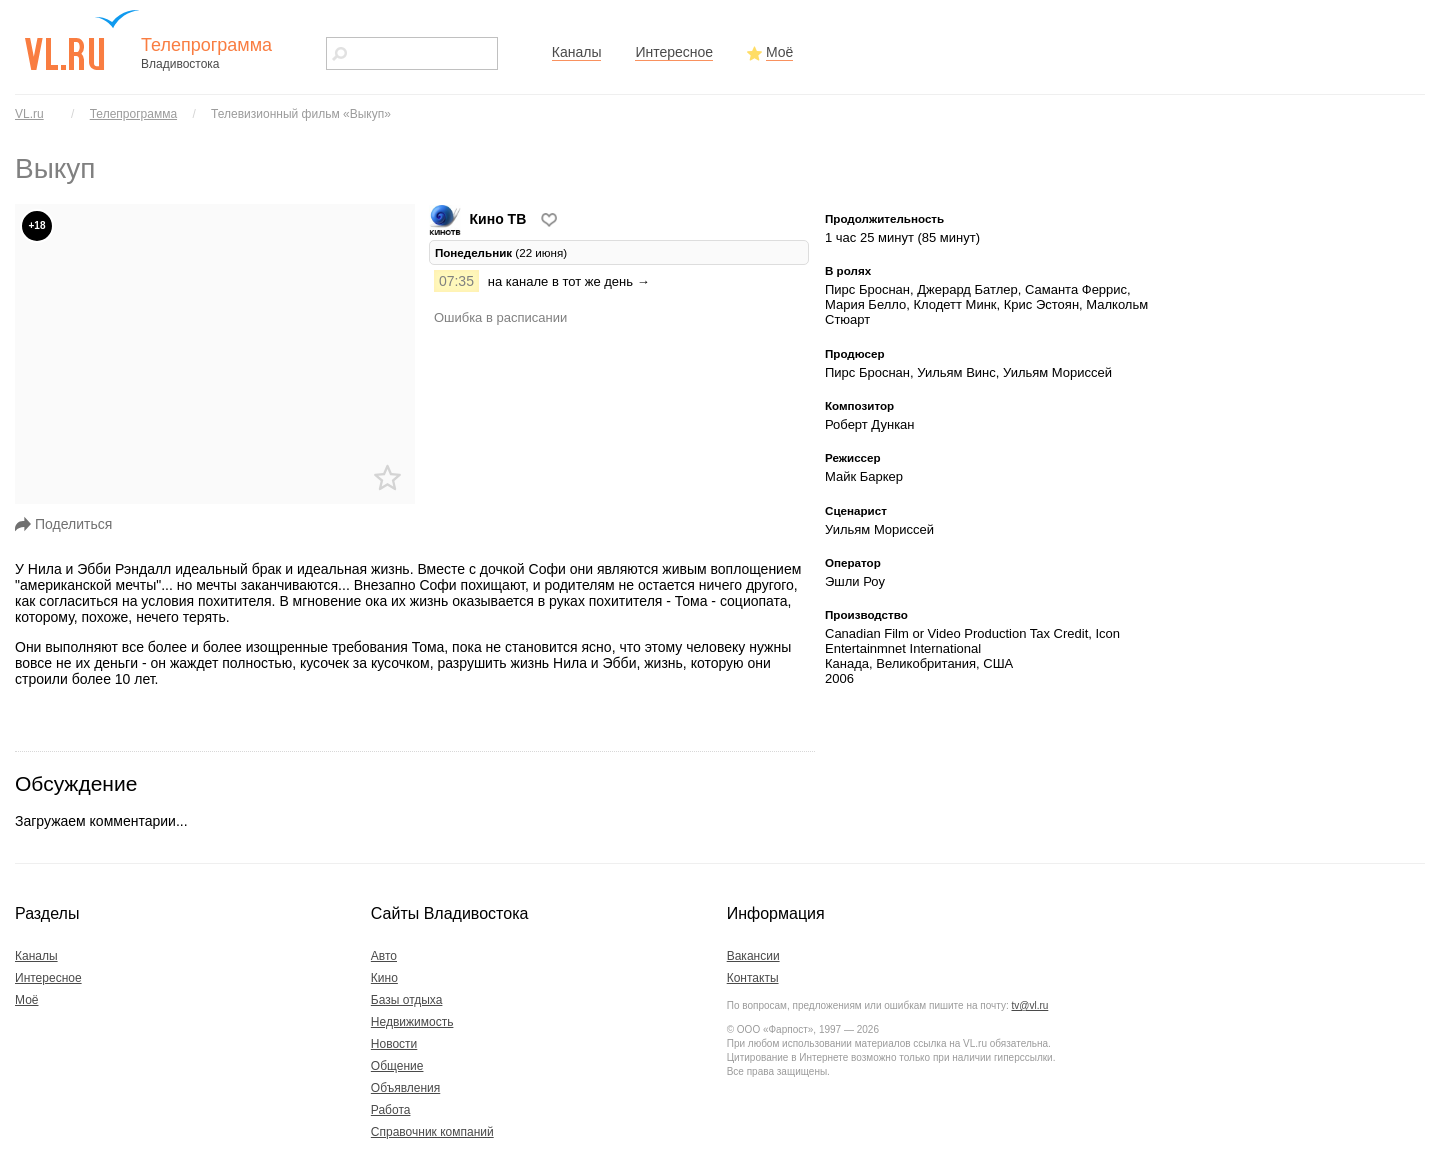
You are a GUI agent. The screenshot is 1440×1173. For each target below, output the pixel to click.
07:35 (456, 281)
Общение (397, 1066)
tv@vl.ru (1029, 1005)
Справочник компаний (432, 1132)
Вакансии (753, 956)
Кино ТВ (479, 219)
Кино (384, 978)
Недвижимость (412, 1022)
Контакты (753, 978)
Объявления (405, 1088)
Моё (779, 52)
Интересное (674, 52)
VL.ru (29, 114)
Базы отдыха (407, 1000)
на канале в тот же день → (569, 281)
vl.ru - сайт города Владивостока (83, 40)
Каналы (577, 52)
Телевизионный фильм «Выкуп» (301, 114)
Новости (394, 1044)
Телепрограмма (133, 114)
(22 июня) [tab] (501, 252)
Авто (384, 956)
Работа (391, 1110)
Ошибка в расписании (500, 317)
